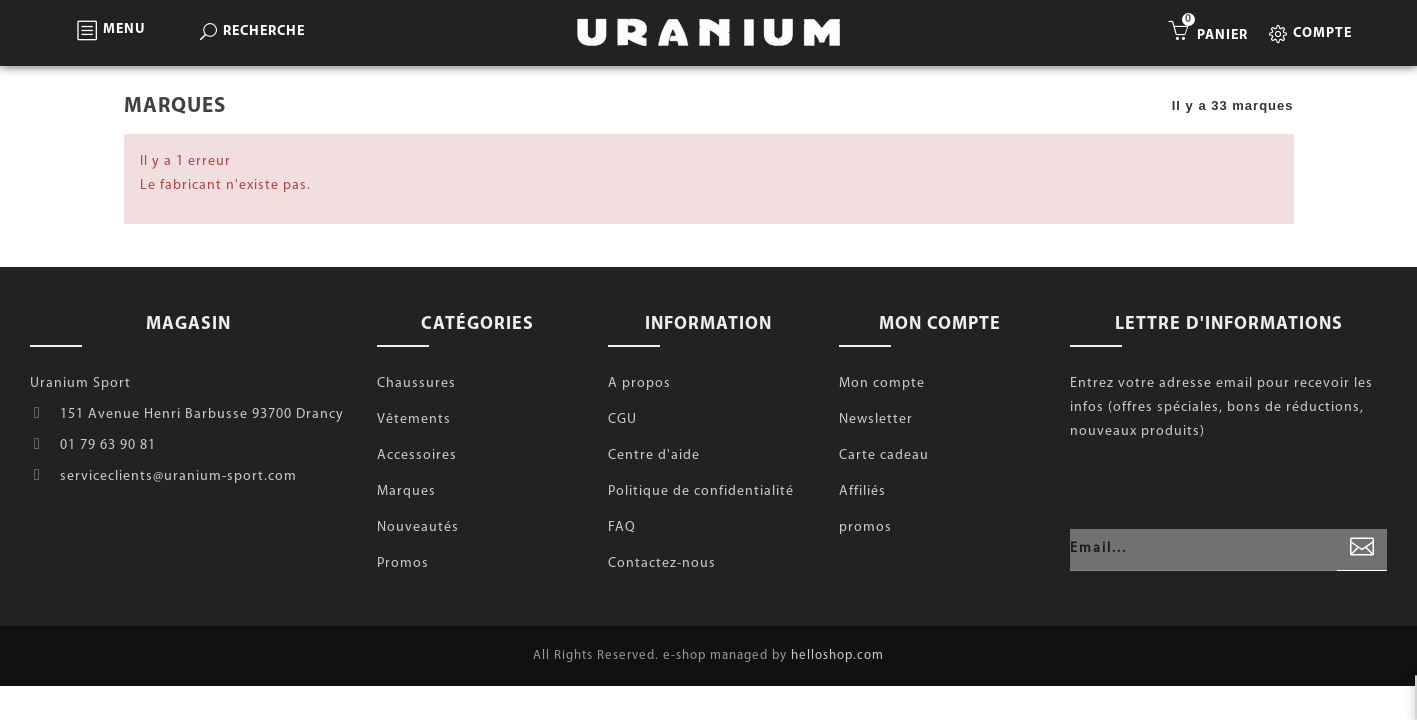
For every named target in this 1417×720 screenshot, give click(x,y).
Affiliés (862, 491)
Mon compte (882, 383)
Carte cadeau (884, 455)
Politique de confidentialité (701, 491)
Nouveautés (418, 527)
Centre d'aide (654, 455)
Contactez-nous (662, 563)
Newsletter (876, 419)
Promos (403, 563)
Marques (406, 491)
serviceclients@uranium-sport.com (178, 476)
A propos (639, 383)
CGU (622, 419)
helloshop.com (837, 655)
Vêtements (414, 419)
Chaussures (416, 383)
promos (865, 527)
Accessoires (417, 455)
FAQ (622, 527)
